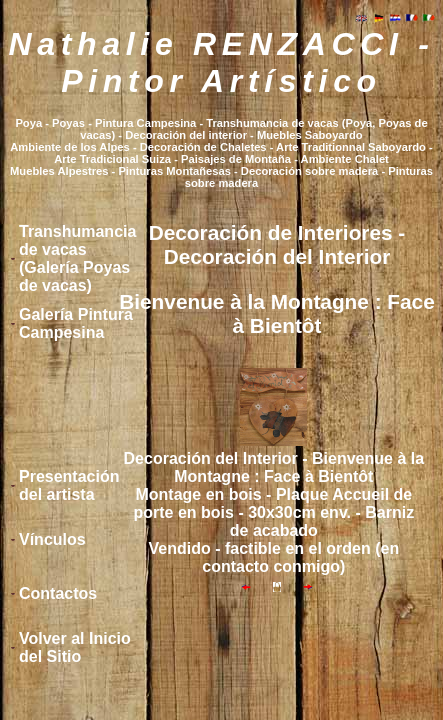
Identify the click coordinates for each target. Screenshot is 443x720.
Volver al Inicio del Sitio (75, 647)
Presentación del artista (69, 485)
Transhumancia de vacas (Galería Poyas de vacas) (77, 258)
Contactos (58, 593)
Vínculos (52, 539)
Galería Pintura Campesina (76, 323)
